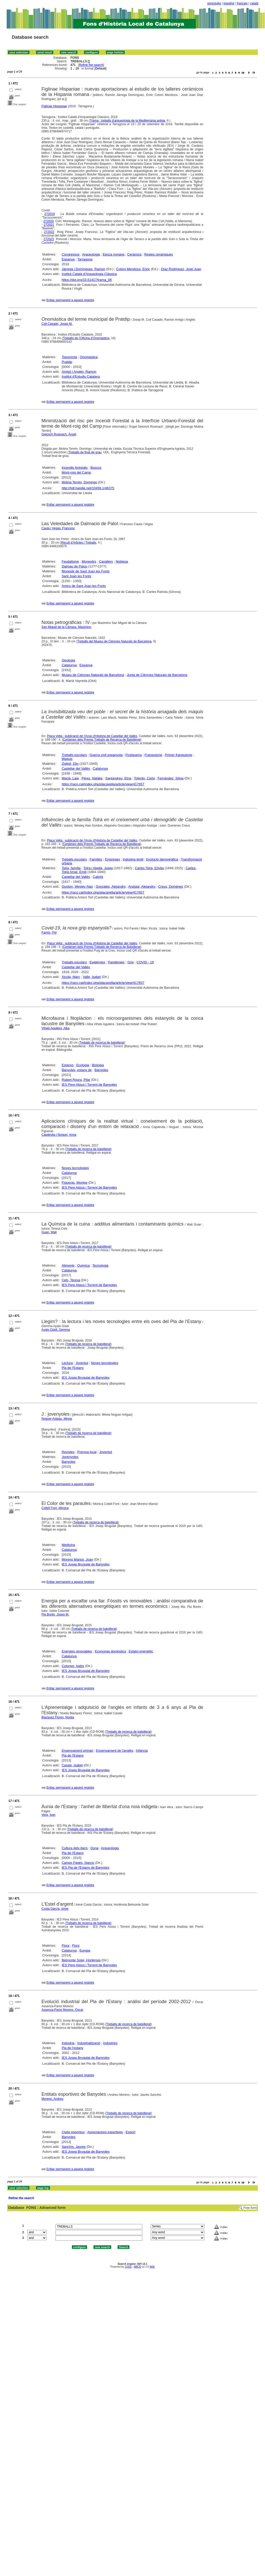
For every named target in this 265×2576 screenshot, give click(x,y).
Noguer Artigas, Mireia (57, 1419)
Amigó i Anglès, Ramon (79, 372)
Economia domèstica (110, 1651)
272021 (49, 225)
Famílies (96, 859)
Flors (76, 1945)
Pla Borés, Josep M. (55, 1614)
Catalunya (69, 665)
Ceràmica (134, 254)
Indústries (110, 2043)
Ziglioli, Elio (70, 764)
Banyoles (101, 1070)
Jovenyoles (70, 1457)
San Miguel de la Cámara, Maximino (66, 627)
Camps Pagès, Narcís (78, 1863)
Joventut (81, 1363)
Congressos (70, 254)
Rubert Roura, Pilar (76, 1080)
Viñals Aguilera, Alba (56, 1028)
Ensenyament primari (77, 1750)
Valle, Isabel (92, 977)
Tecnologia (100, 1265)
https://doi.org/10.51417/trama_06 (87, 280)
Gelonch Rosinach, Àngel (59, 434)
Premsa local (87, 1452)
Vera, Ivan (48, 1815)
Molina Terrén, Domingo (79, 482)
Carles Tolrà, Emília (149, 868)
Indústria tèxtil (133, 859)
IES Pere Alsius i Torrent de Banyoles (89, 1084)
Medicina (68, 1545)
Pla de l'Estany (73, 1368)
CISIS (128, 2266)
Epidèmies (97, 962)
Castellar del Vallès (76, 768)
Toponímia (69, 357)
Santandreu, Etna (118, 778)
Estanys (67, 1065)
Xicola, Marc (71, 977)
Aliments (68, 1265)
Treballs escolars (74, 755)
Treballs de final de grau (85, 452)
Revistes (68, 1452)
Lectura (67, 1363)
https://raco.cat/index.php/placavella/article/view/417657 (103, 784)
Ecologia (82, 1065)
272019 (49, 214)
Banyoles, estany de (77, 1070)
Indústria (68, 2043)
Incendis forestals (75, 467)
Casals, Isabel (72, 1765)
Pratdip (67, 362)
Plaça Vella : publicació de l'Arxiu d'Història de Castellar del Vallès (92, 736)
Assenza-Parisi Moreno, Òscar (62, 2010)
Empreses (112, 859)
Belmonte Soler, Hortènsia (81, 1960)
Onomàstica (89, 357)
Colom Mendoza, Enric (133, 269)
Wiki (152, 2266)
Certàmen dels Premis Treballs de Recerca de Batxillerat (101, 739)
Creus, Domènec (170, 886)
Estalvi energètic (141, 1651)
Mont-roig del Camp (76, 472)
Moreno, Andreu (52, 2099)
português (214, 3)
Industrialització (88, 2043)
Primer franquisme (178, 755)
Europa (85, 1950)
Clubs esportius (73, 2132)
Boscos (95, 467)
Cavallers (106, 561)
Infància (142, 1750)
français (242, 3)
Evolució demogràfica (162, 859)
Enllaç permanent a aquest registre (70, 300)
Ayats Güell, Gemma (56, 1329)
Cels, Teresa (71, 1280)
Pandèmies (116, 962)
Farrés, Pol (49, 932)
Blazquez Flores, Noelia (58, 1717)
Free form (250, 2208)
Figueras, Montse (74, 1182)
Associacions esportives (105, 2132)
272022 (49, 232)
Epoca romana (114, 254)
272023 (49, 239)
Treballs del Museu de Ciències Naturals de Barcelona (114, 641)
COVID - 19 (145, 962)
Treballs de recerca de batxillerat (102, 1042)
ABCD (137, 2266)
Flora (65, 1945)
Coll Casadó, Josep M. (57, 324)
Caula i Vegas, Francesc (58, 528)
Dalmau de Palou (74, 566)
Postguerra (133, 755)
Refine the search (91, 65)
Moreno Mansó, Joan (77, 1559)
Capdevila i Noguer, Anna (59, 1135)
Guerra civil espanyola (106, 755)
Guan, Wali (49, 1232)
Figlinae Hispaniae (54, 106)
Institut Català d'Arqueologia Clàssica (89, 274)
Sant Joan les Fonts (76, 576)
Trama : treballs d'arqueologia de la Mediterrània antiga (127, 120)
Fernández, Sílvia (171, 778)
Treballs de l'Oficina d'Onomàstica (86, 338)
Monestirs (89, 561)
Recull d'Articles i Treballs (78, 542)
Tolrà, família (71, 868)
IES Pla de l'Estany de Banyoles (85, 1867)
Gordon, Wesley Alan (77, 886)
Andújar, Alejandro (141, 886)
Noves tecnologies (75, 1168)
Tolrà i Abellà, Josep (98, 868)
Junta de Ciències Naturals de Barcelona (157, 675)
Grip (130, 962)
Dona (94, 1848)
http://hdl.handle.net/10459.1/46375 (88, 488)
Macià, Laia (70, 778)
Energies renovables (77, 1651)
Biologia (98, 1065)
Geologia (68, 660)
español (228, 3)
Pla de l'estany (72, 2048)
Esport (130, 2132)
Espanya (68, 259)
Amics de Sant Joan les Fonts (84, 586)
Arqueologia (91, 254)
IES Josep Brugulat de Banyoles (85, 1377)
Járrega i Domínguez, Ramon (83, 269)
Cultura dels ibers (75, 1848)
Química (83, 1265)
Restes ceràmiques (158, 254)
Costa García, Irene (55, 1909)
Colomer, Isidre (73, 1666)
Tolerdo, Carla (144, 778)
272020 (48, 221)
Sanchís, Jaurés (74, 2147)
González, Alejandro (111, 886)
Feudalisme (70, 561)
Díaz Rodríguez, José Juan (181, 269)
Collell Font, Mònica (55, 1508)
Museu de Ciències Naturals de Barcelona (93, 675)
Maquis (67, 759)
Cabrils (98, 877)
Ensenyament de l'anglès (114, 1750)
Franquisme (153, 755)
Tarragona (84, 259)
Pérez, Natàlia (91, 778)
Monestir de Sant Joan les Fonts (85, 571)
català (254, 3)
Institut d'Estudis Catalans (81, 376)
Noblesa (122, 561)
